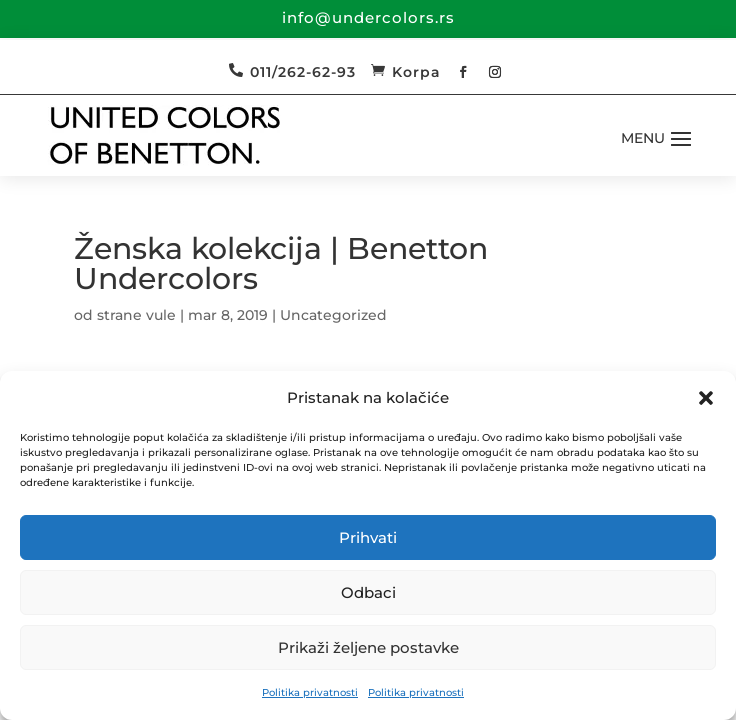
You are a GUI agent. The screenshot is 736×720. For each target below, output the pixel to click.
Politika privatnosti (310, 692)
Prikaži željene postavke (368, 647)
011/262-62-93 (303, 72)
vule (161, 315)
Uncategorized (333, 315)
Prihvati (368, 537)
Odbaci (368, 592)
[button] (706, 398)
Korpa (416, 72)
